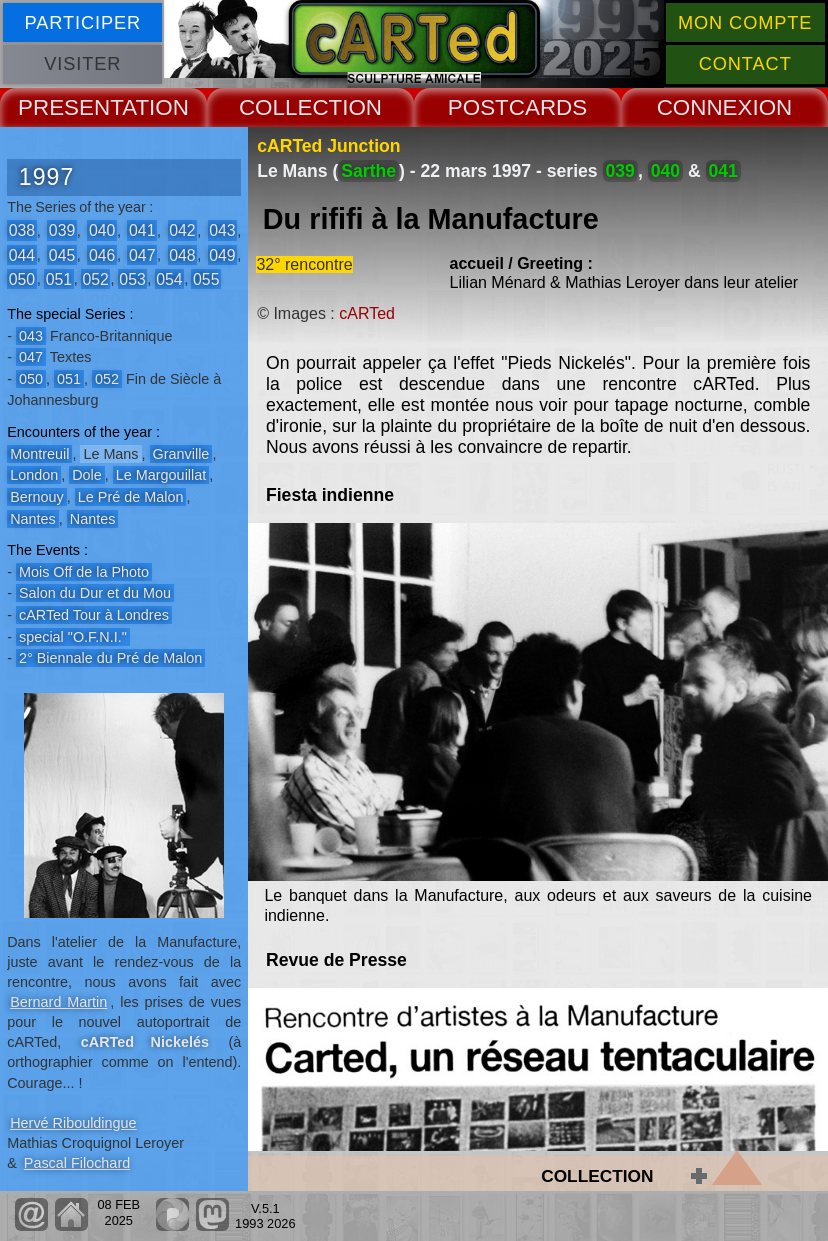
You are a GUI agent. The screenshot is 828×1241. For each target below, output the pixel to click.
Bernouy (37, 497)
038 (22, 230)
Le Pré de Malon (131, 497)
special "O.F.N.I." (73, 637)
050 (22, 278)
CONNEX (705, 107)
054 (169, 278)
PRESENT (70, 107)
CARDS (548, 107)
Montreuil (39, 454)
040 (102, 230)
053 (132, 278)
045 (62, 254)
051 (59, 278)
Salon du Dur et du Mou (95, 593)
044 (22, 254)
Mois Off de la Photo (84, 572)
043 (222, 230)
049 (222, 254)
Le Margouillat (161, 475)
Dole (87, 475)
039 (62, 230)
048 (182, 254)
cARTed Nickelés (145, 1042)
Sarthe (368, 171)
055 (206, 278)
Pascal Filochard (77, 1163)
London (34, 475)
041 (142, 230)
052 (95, 278)
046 (102, 254)
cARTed (367, 313)
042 (182, 230)
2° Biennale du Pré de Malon (110, 658)
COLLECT (290, 107)
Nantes (33, 519)
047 (142, 254)
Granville (181, 454)
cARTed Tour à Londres (94, 615)
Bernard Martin (58, 1002)
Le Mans (110, 454)
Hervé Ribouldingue (73, 1123)
